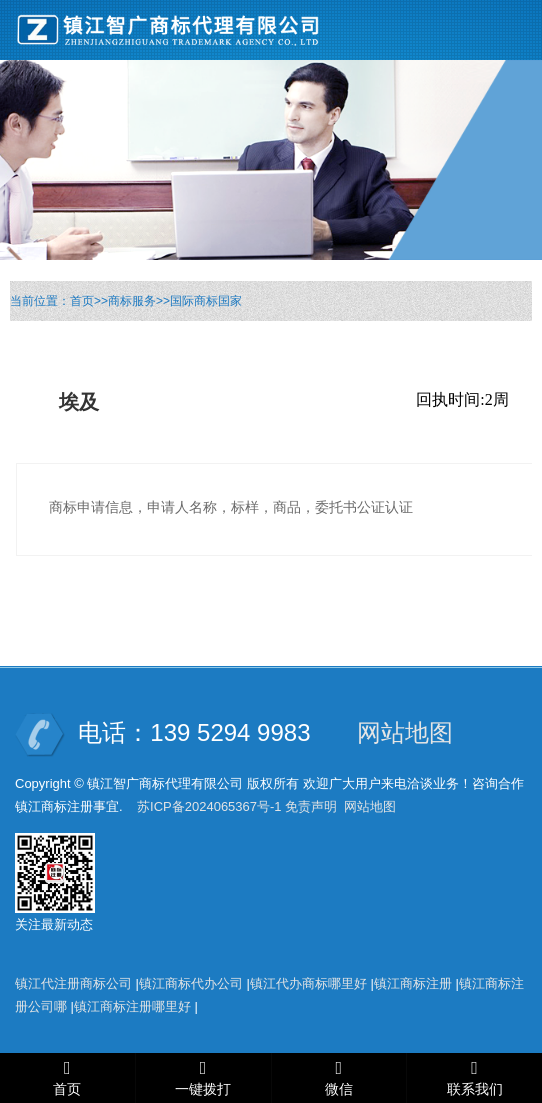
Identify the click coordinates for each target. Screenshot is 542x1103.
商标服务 (132, 301)
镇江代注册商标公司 (73, 983)
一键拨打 (203, 1090)
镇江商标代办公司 (191, 983)
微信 (339, 1090)
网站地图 (405, 732)
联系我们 (475, 1090)
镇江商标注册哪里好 (132, 1006)
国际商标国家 (206, 301)
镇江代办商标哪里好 (308, 983)
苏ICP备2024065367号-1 (209, 806)
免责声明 (311, 806)
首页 (82, 301)
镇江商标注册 (413, 983)
